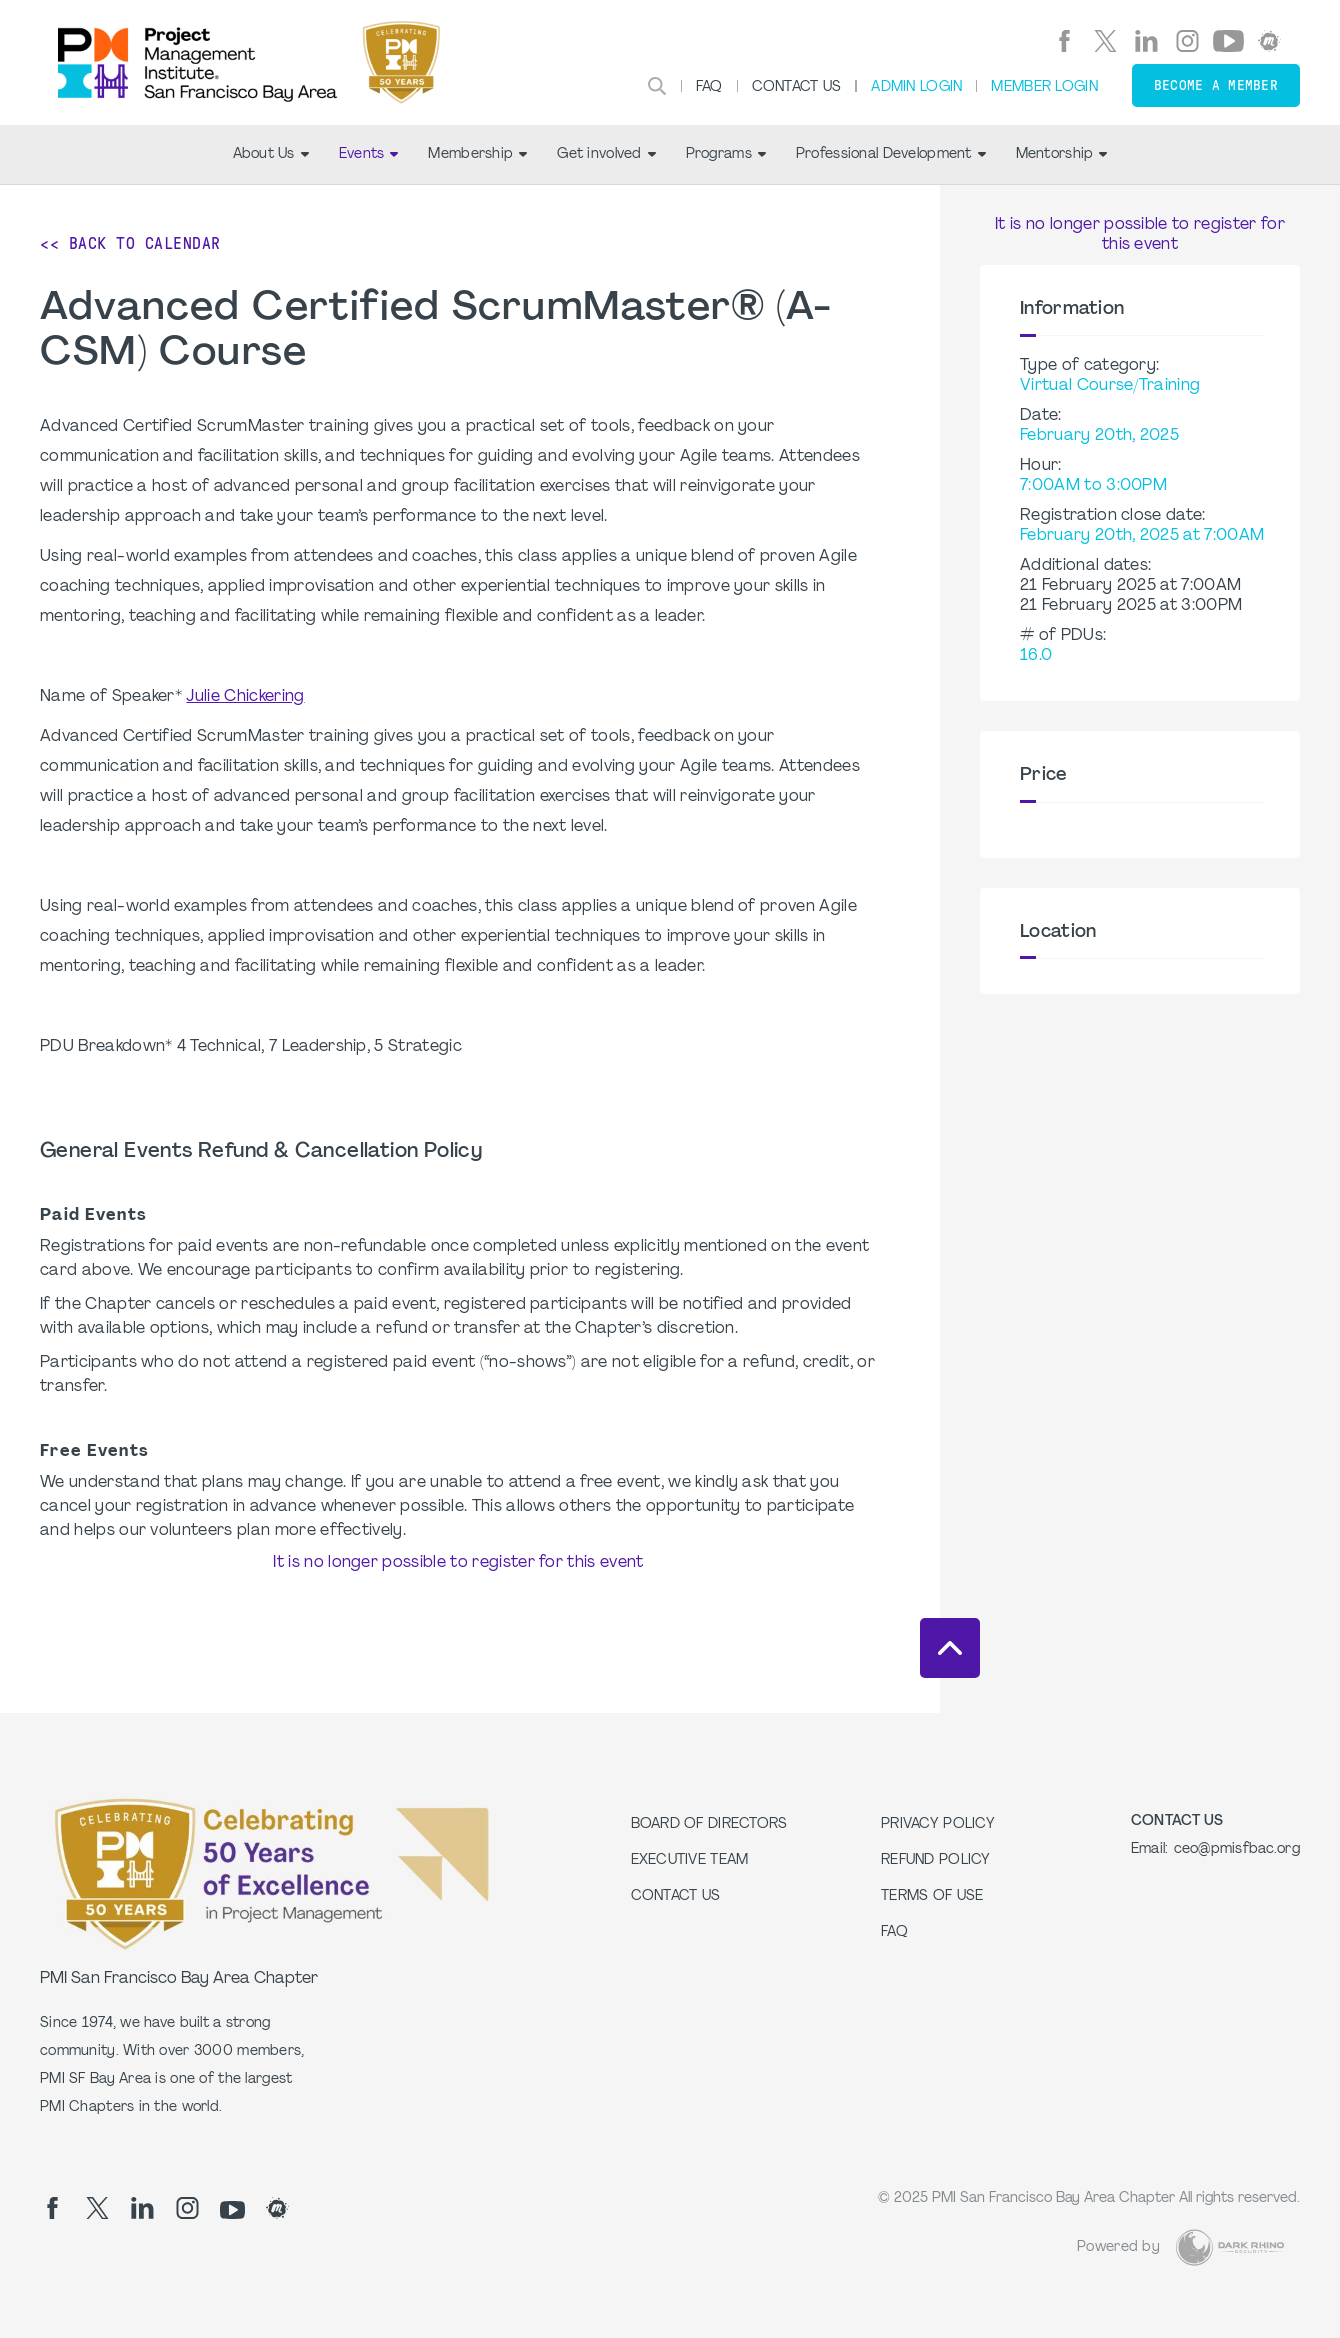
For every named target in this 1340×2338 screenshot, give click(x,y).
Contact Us (797, 87)
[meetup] (1269, 41)
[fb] (1064, 41)
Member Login (1044, 87)
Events (369, 154)
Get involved (606, 154)
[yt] (1228, 41)
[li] (1146, 41)
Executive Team (690, 1860)
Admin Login (916, 87)
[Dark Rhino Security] (1230, 2247)
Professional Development (891, 154)
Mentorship (1062, 154)
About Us (271, 154)
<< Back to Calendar (130, 243)
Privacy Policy (938, 1824)
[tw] (1105, 41)
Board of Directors (709, 1824)
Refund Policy (936, 1860)
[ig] (1187, 41)
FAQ (709, 87)
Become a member (1216, 85)
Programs (726, 154)
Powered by (1118, 2247)
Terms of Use (932, 1896)
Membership (477, 154)
